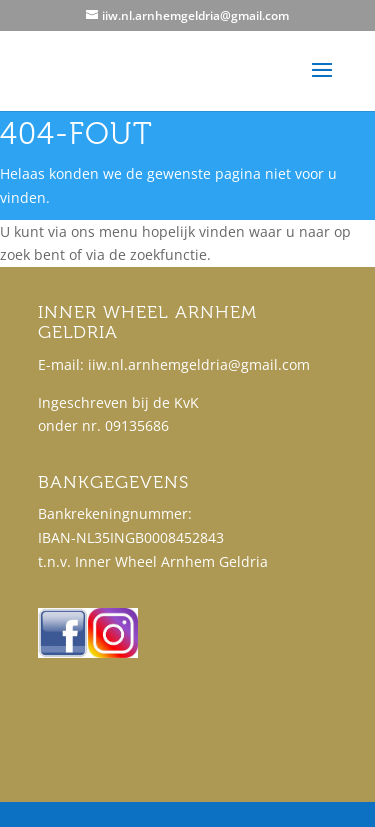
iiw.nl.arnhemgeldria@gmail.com (199, 364)
